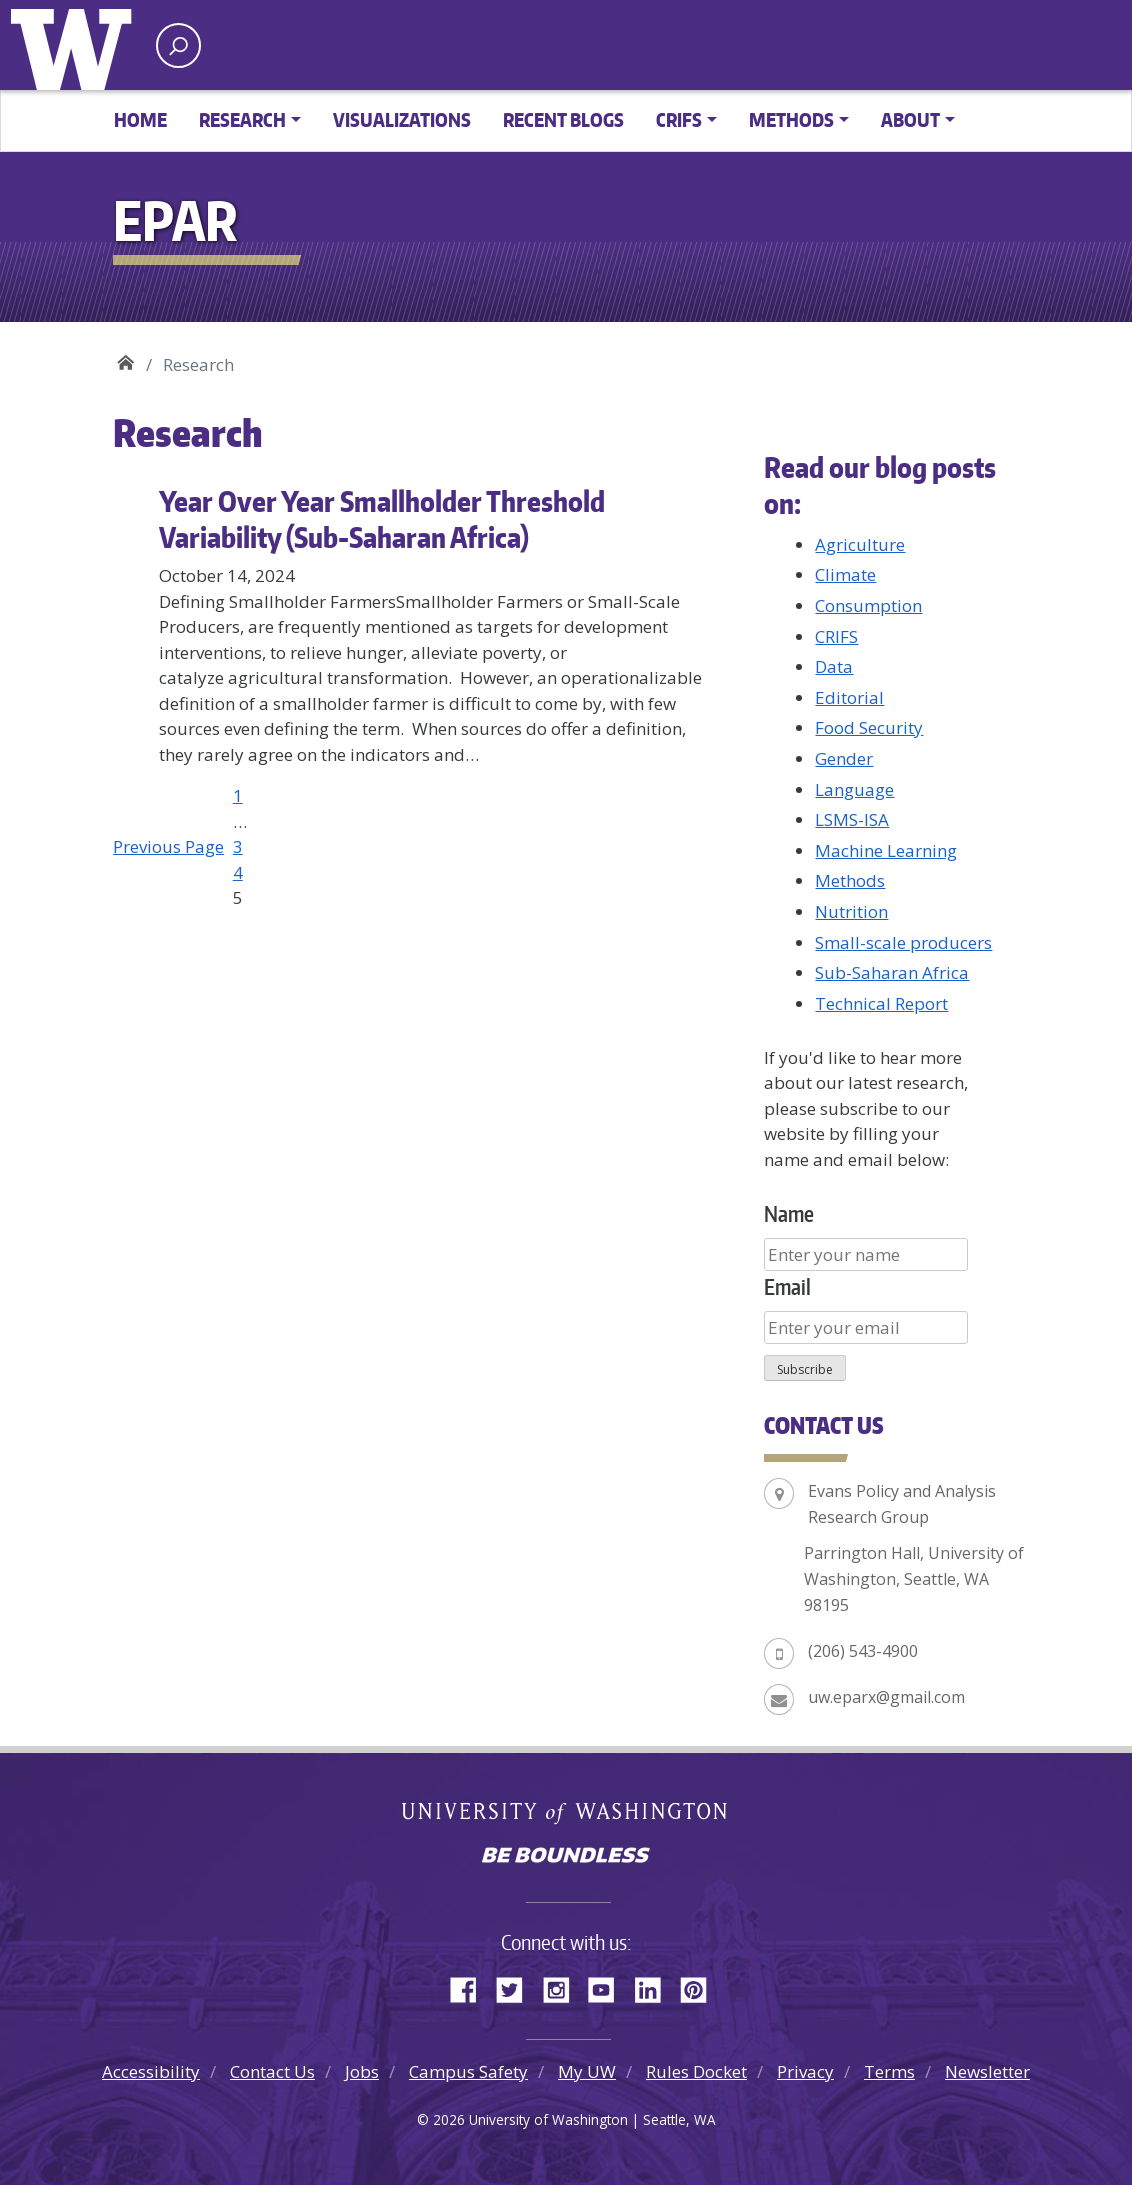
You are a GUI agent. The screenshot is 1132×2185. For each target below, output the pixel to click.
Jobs (362, 2071)
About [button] (910, 119)
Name (789, 1213)
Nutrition (851, 911)
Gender (844, 758)
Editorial (849, 697)
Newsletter (987, 2071)
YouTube (609, 1987)
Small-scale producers (903, 942)
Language (854, 789)
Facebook (471, 1987)
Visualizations (402, 119)
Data (834, 666)
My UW (587, 2071)
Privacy (805, 2071)
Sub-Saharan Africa (892, 972)
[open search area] (178, 45)
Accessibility (151, 2071)
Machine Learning (886, 850)
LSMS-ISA (852, 819)
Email (787, 1286)
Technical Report (881, 1003)
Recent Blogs (563, 119)
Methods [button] (791, 119)
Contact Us (272, 2071)
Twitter (517, 1987)
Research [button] (242, 119)
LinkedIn (655, 1987)
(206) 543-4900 (863, 1651)
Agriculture (860, 544)
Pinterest (701, 1987)
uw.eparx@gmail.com (886, 1697)
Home (140, 119)
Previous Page (168, 846)
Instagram (563, 1987)
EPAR (125, 357)
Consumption (868, 605)
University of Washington (76, 45)
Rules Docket (696, 2071)
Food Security (869, 727)
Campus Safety (468, 2071)
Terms (889, 2071)
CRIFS (836, 636)
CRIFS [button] (679, 119)
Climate (845, 574)
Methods (850, 880)
